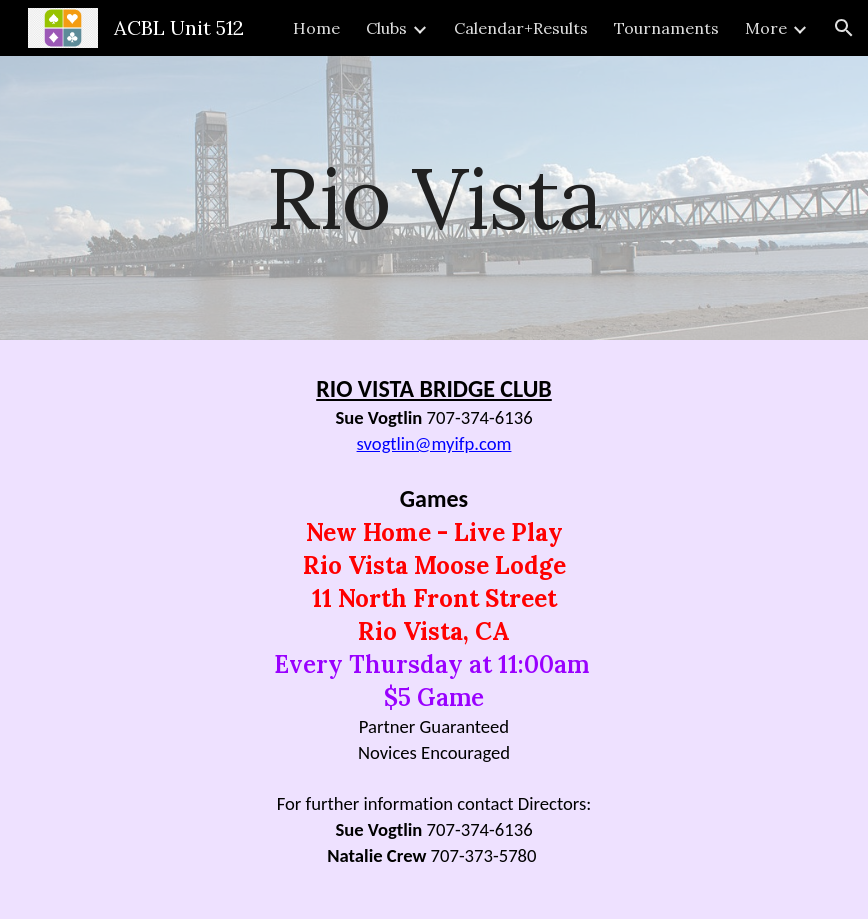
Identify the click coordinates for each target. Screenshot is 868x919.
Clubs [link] (386, 28)
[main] (433, 197)
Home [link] (316, 28)
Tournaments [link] (666, 28)
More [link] (766, 28)
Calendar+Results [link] (521, 28)
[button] (844, 28)
